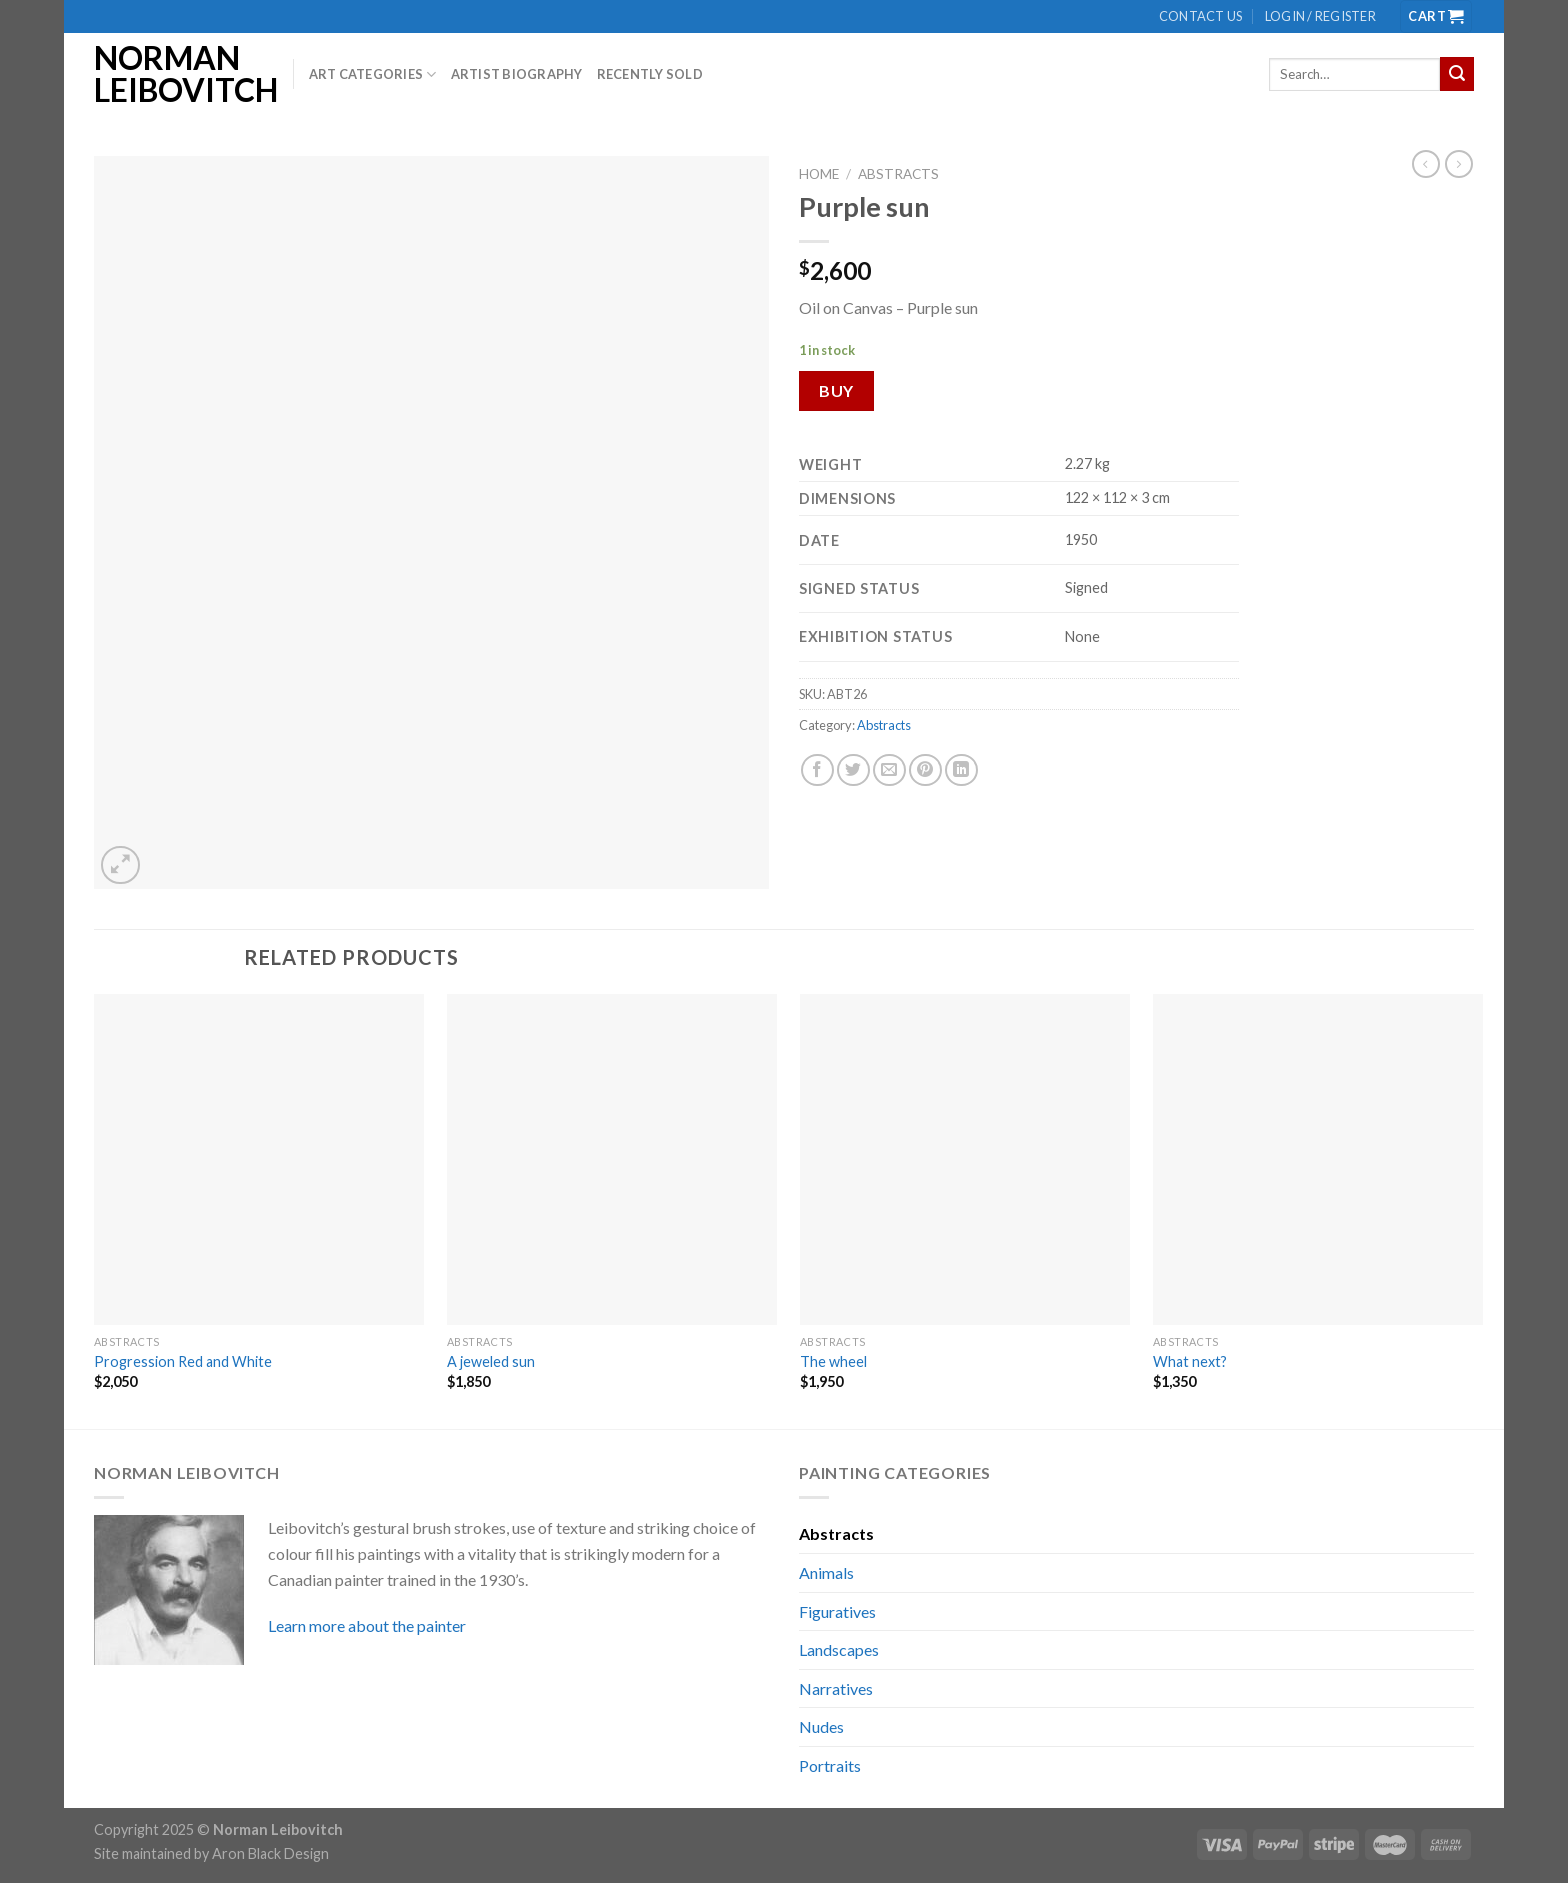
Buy (836, 390)
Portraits (830, 1765)
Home (819, 174)
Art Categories (373, 74)
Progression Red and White (183, 1361)
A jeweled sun (491, 1361)
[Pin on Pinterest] (925, 770)
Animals (826, 1572)
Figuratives (837, 1611)
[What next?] (1318, 1159)
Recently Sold (650, 74)
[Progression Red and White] (259, 1159)
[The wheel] (965, 1159)
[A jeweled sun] (612, 1159)
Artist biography (517, 74)
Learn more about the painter (367, 1625)
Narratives (836, 1688)
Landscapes (839, 1649)
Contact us (1201, 16)
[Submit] (1457, 74)
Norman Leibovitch (178, 74)
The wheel (833, 1361)
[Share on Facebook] (817, 770)
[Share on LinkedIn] (961, 770)
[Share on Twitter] (853, 770)
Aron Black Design (270, 1853)
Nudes (821, 1726)
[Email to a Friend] (889, 770)
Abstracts (898, 174)
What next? (1190, 1361)
